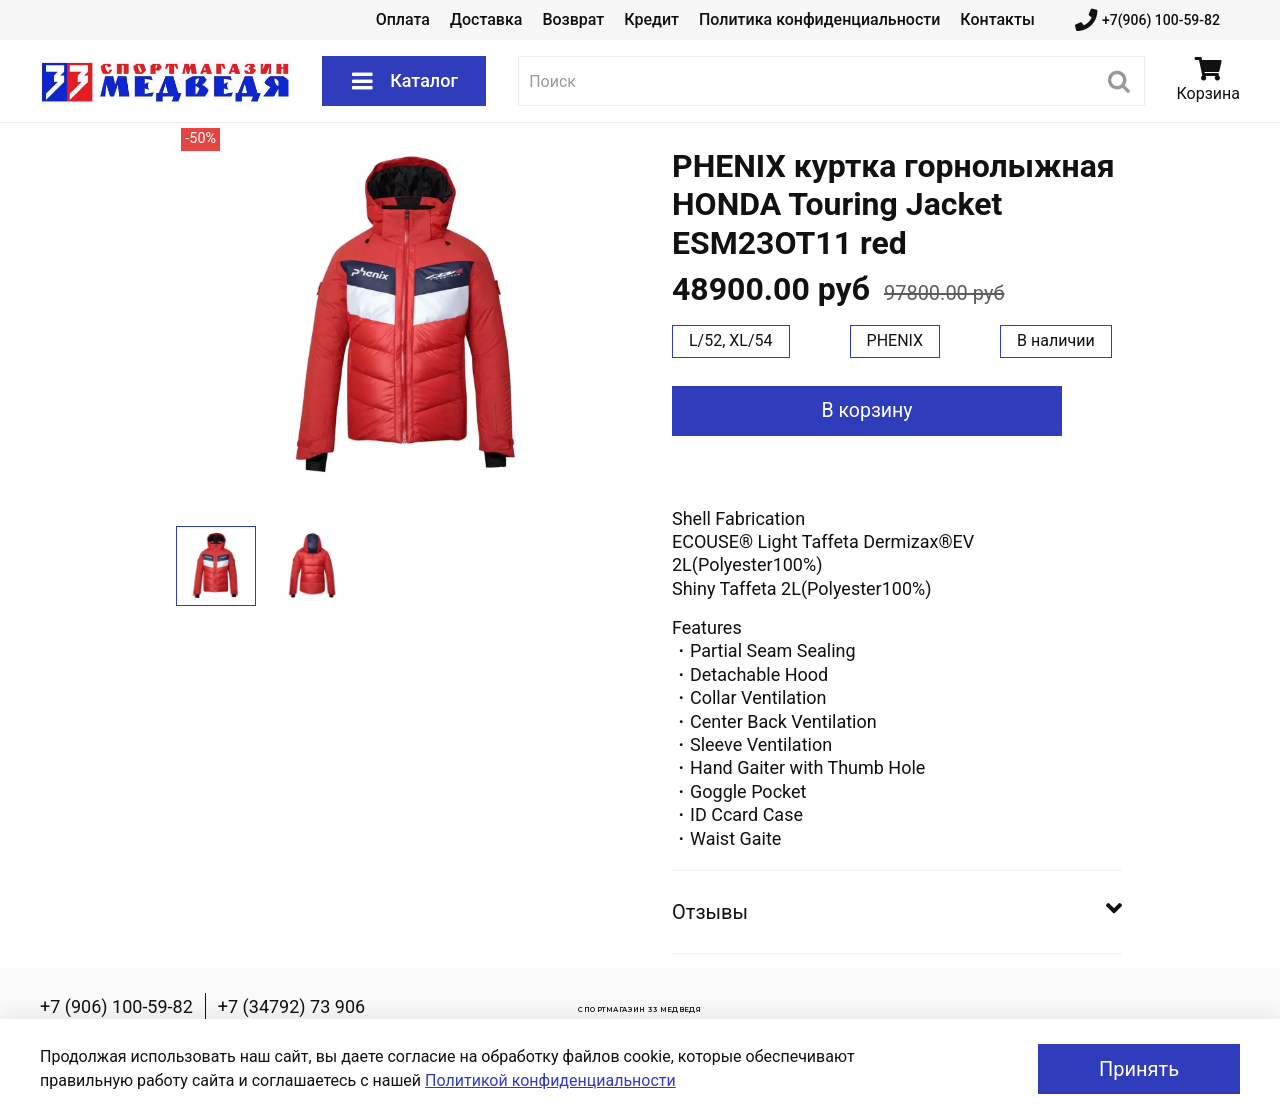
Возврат (573, 19)
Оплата (403, 19)
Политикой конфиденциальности (550, 1080)
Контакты (997, 19)
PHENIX (895, 340)
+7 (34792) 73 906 (291, 1006)
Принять (1139, 1069)
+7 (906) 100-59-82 (116, 1006)
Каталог (404, 81)
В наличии (1056, 340)
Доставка (486, 19)
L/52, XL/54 (731, 340)
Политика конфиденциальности (819, 19)
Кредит (651, 19)
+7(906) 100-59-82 (1147, 20)
